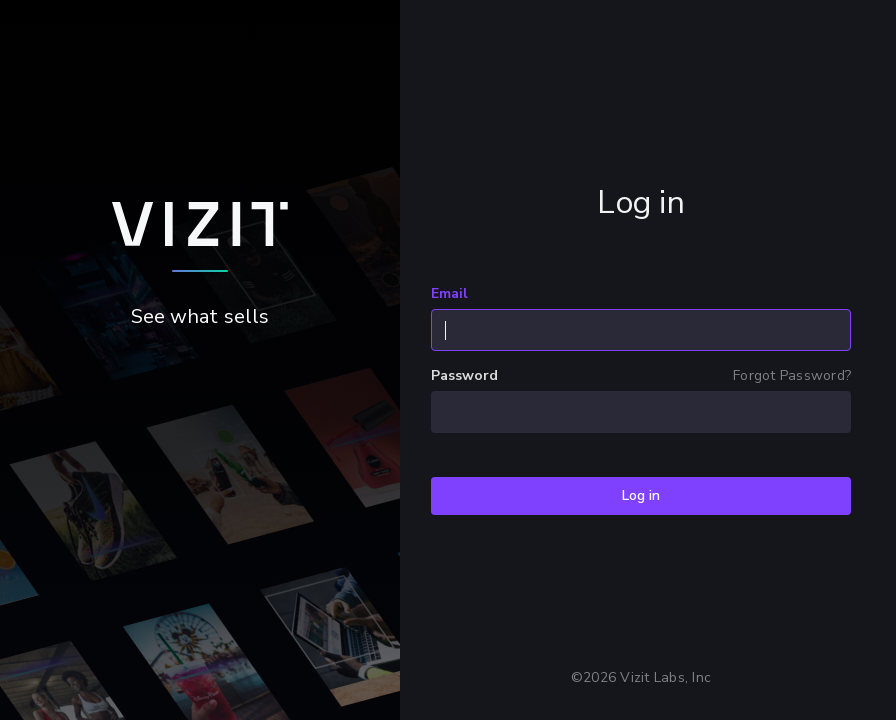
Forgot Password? (792, 376)
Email (449, 294)
